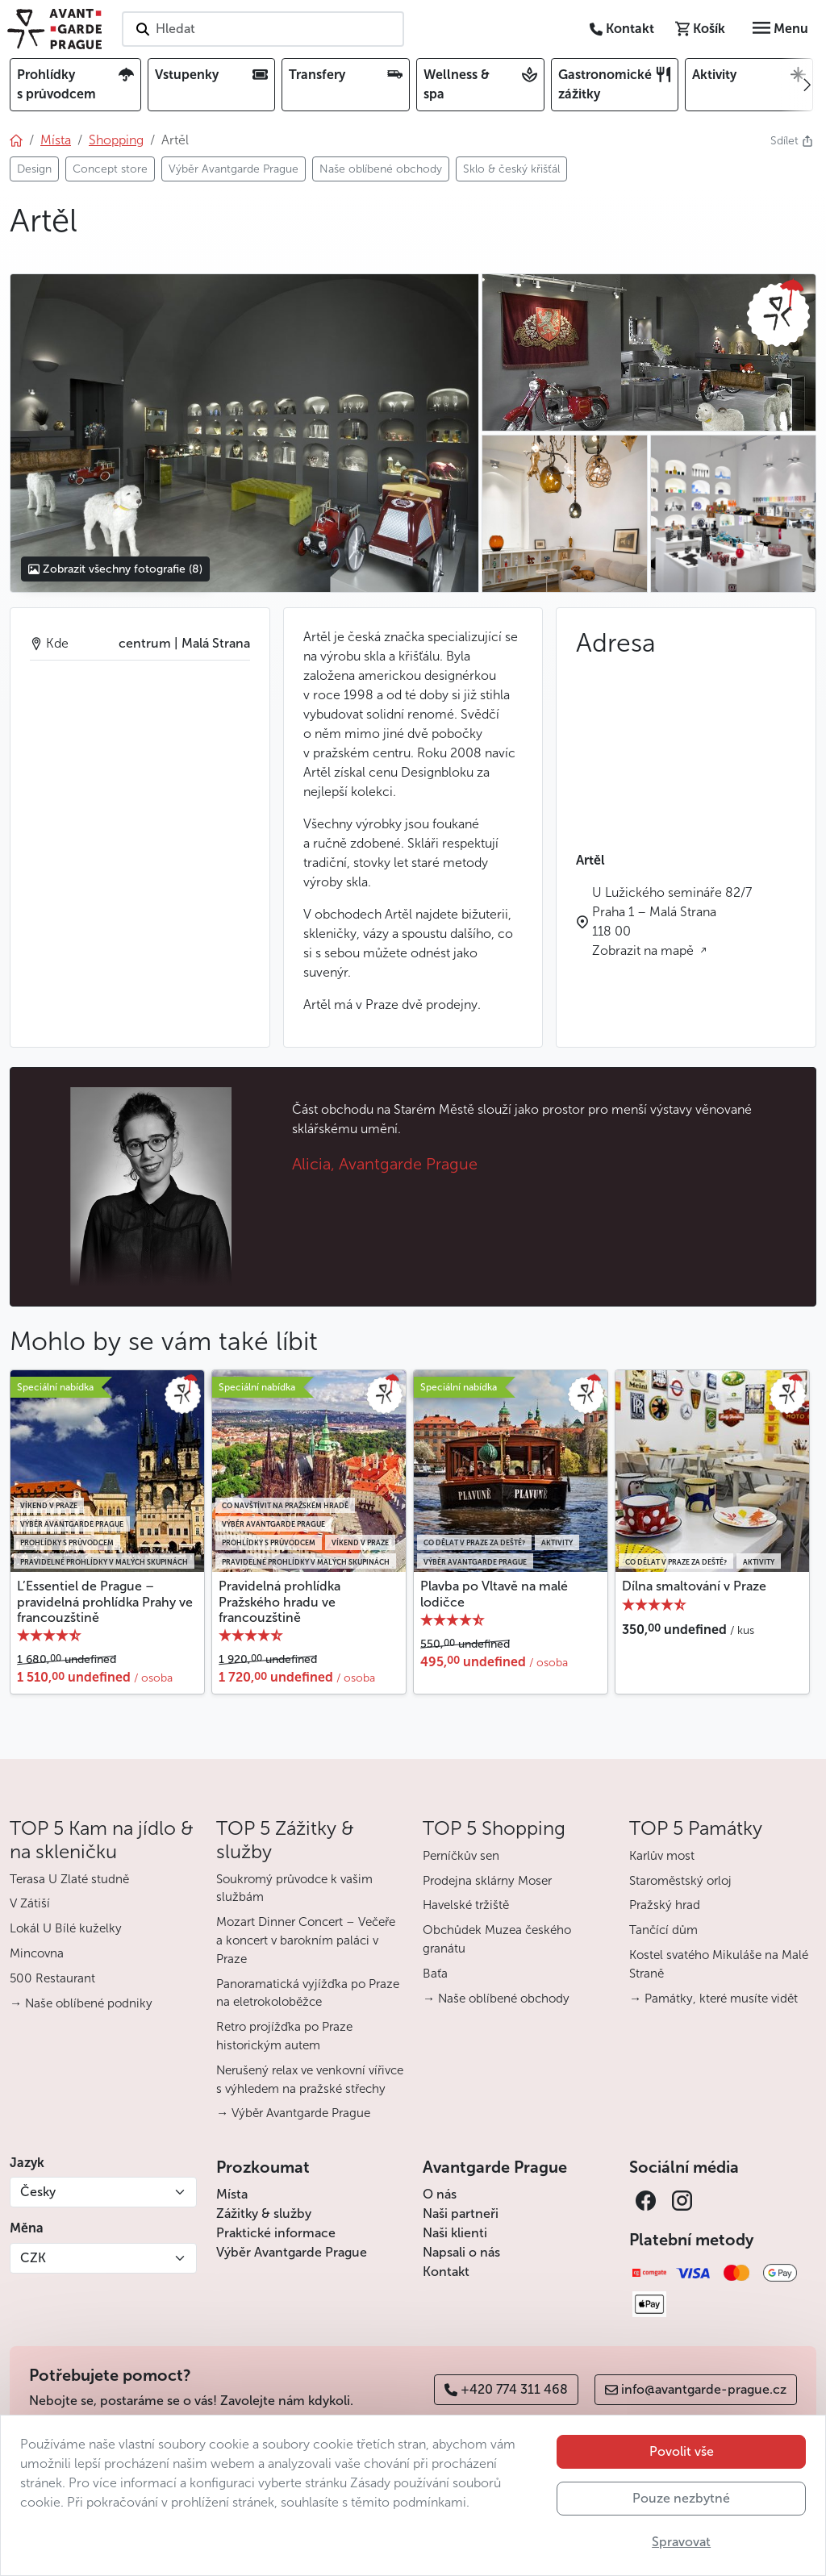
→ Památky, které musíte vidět (713, 1998)
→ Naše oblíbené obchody (496, 1998)
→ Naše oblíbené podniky (81, 2003)
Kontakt (446, 2271)
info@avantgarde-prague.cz (695, 2389)
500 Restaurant (52, 1978)
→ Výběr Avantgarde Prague (293, 2113)
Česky (38, 2191)
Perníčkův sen (461, 1856)
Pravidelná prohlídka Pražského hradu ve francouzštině (279, 1601)
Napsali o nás (461, 2252)
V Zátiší (30, 1903)
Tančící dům (663, 1930)
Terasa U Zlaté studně (69, 1879)
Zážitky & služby (263, 2213)
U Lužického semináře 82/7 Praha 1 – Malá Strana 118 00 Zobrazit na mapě (672, 921)
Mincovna (37, 1953)
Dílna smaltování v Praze (694, 1586)
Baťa (435, 1973)
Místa (232, 2194)
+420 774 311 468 (506, 2389)
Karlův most (662, 1856)
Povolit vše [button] (681, 2451)
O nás (440, 2194)
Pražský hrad (664, 1905)
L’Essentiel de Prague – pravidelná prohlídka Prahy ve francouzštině (105, 1601)
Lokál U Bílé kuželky (66, 1928)
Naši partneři (461, 2213)
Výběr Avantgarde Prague (291, 2252)
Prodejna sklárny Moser (487, 1881)
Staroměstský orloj (680, 1881)
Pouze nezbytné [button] (681, 2498)
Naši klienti (455, 2232)
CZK (33, 2257)
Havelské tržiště (466, 1905)
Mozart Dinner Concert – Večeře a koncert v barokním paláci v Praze (305, 1940)
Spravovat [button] (681, 2541)
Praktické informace (276, 2232)
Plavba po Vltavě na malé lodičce (494, 1593)
